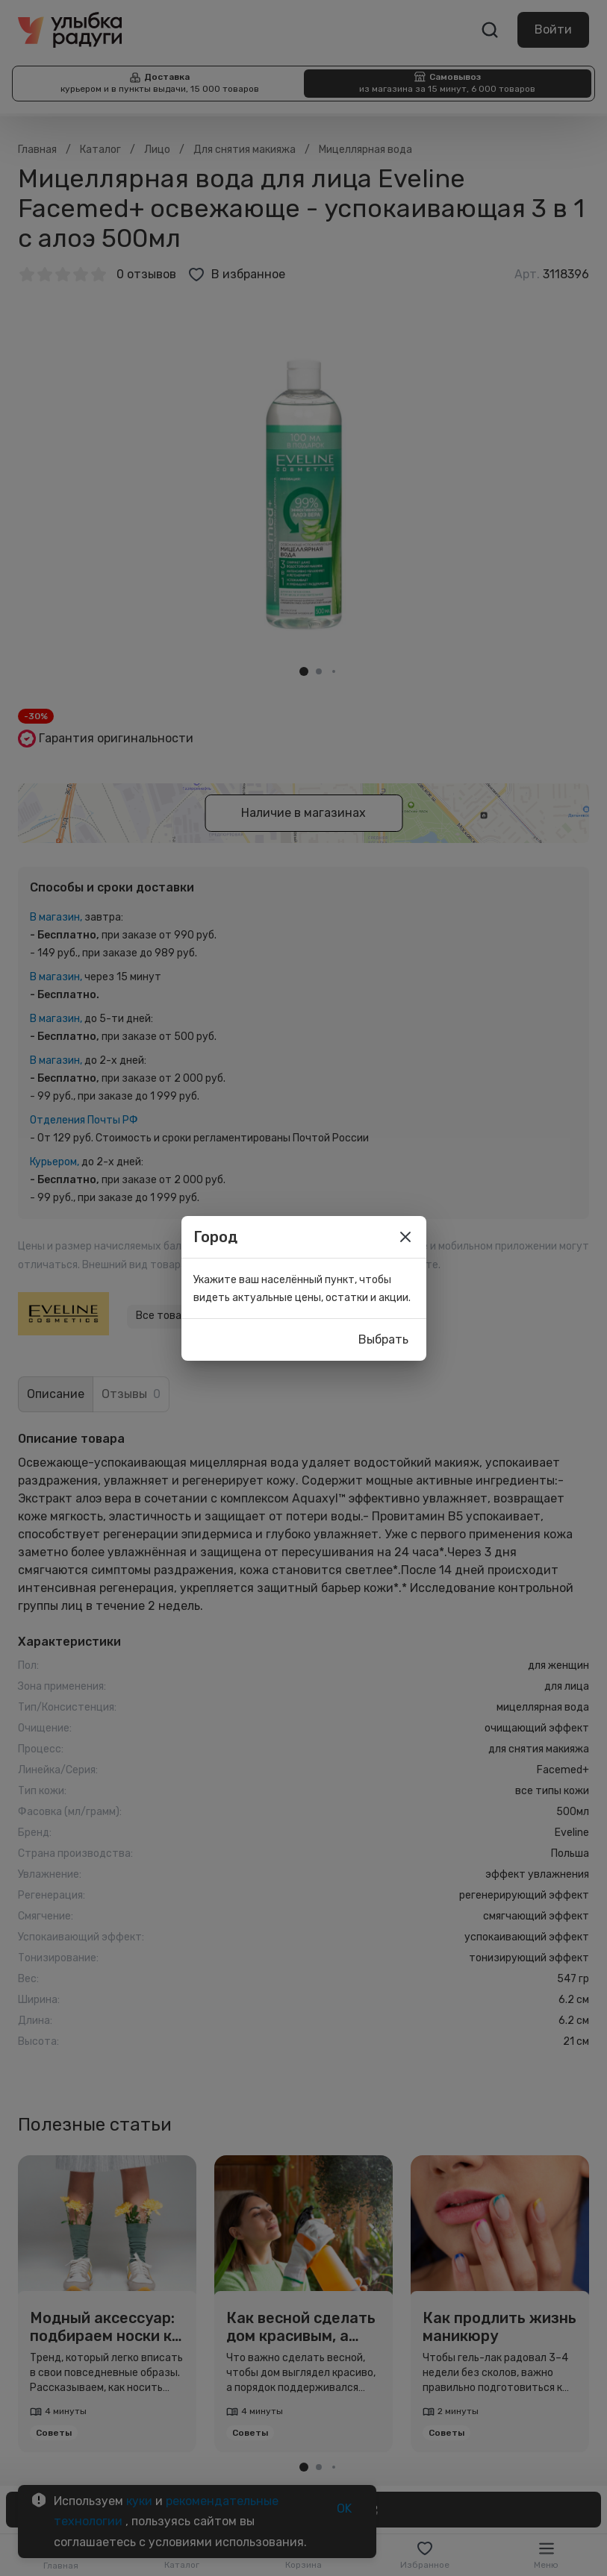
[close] (405, 1237)
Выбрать (383, 1340)
